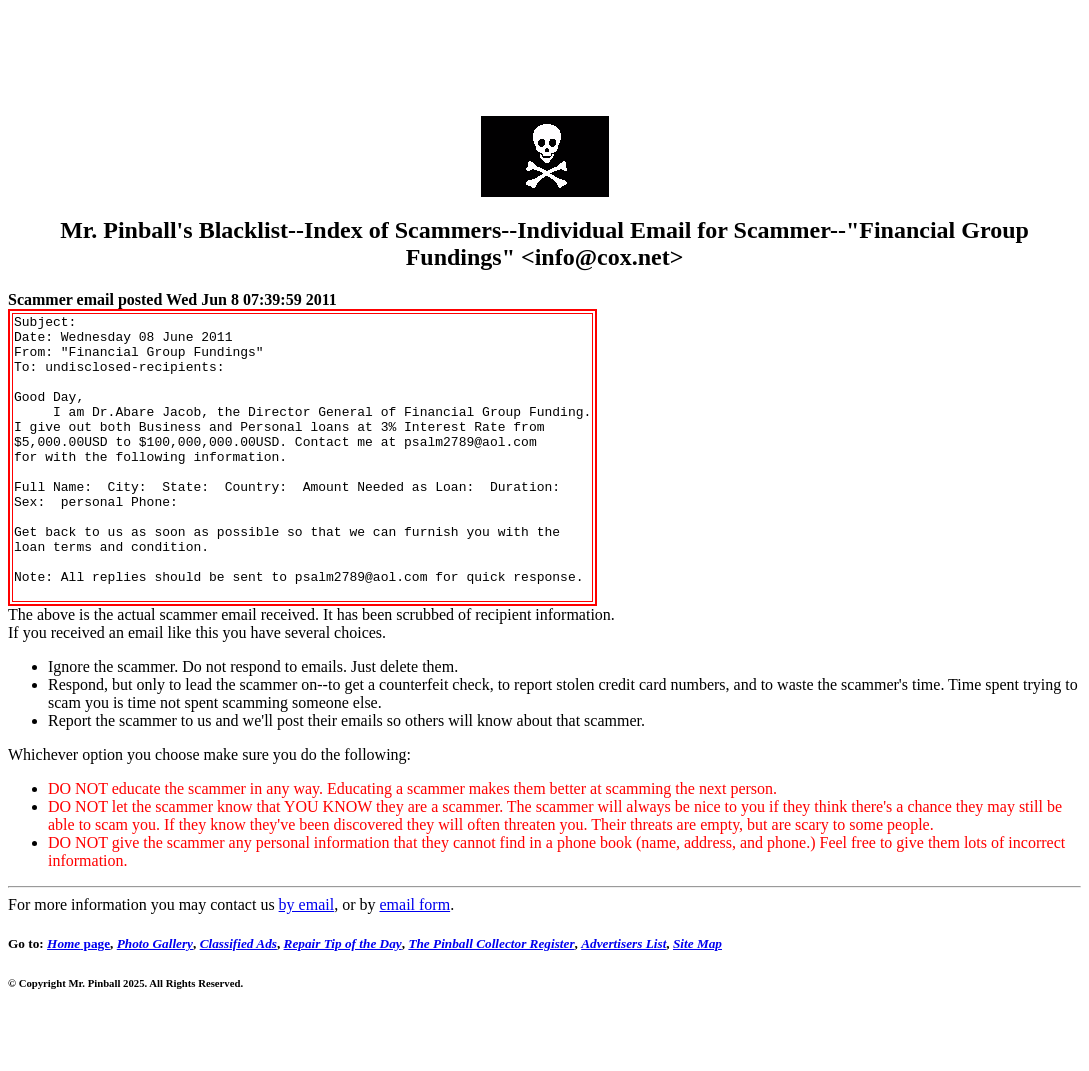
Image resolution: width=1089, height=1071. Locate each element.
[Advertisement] (545, 53)
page (78, 1000)
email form (414, 961)
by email (307, 961)
